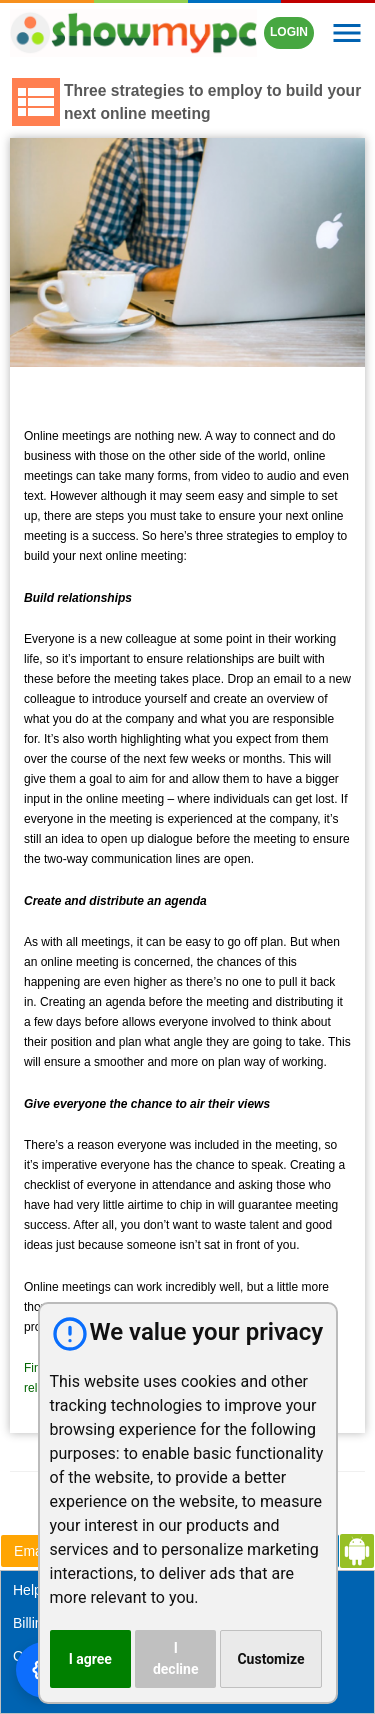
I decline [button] (176, 1658)
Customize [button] (270, 1659)
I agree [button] (90, 1659)
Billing (31, 1623)
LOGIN (289, 32)
